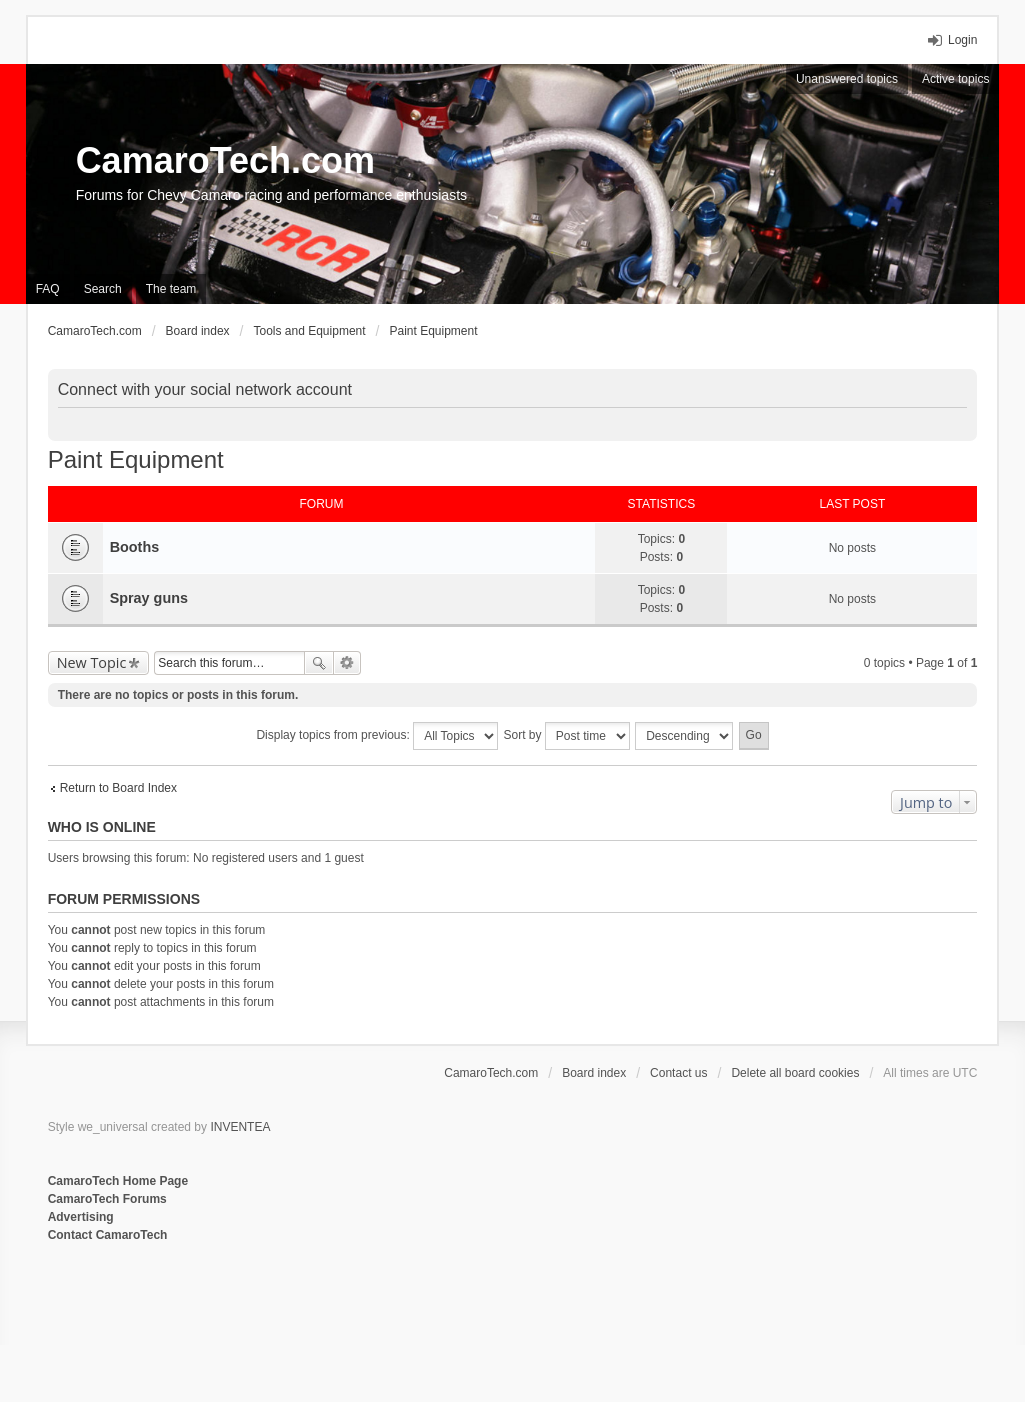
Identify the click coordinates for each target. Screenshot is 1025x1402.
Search (319, 663)
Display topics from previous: (377, 736)
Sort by (567, 736)
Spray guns (149, 598)
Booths (135, 547)
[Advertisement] (292, 1310)
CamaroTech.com (225, 160)
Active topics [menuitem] (955, 79)
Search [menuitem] (103, 289)
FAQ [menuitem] (48, 289)
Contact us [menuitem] (678, 1073)
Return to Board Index (118, 788)
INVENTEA (240, 1127)
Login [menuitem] (962, 40)
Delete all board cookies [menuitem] (795, 1073)
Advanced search (347, 663)
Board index (594, 1073)
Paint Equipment (136, 459)
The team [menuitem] (171, 289)
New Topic (92, 662)
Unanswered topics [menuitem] (847, 79)
